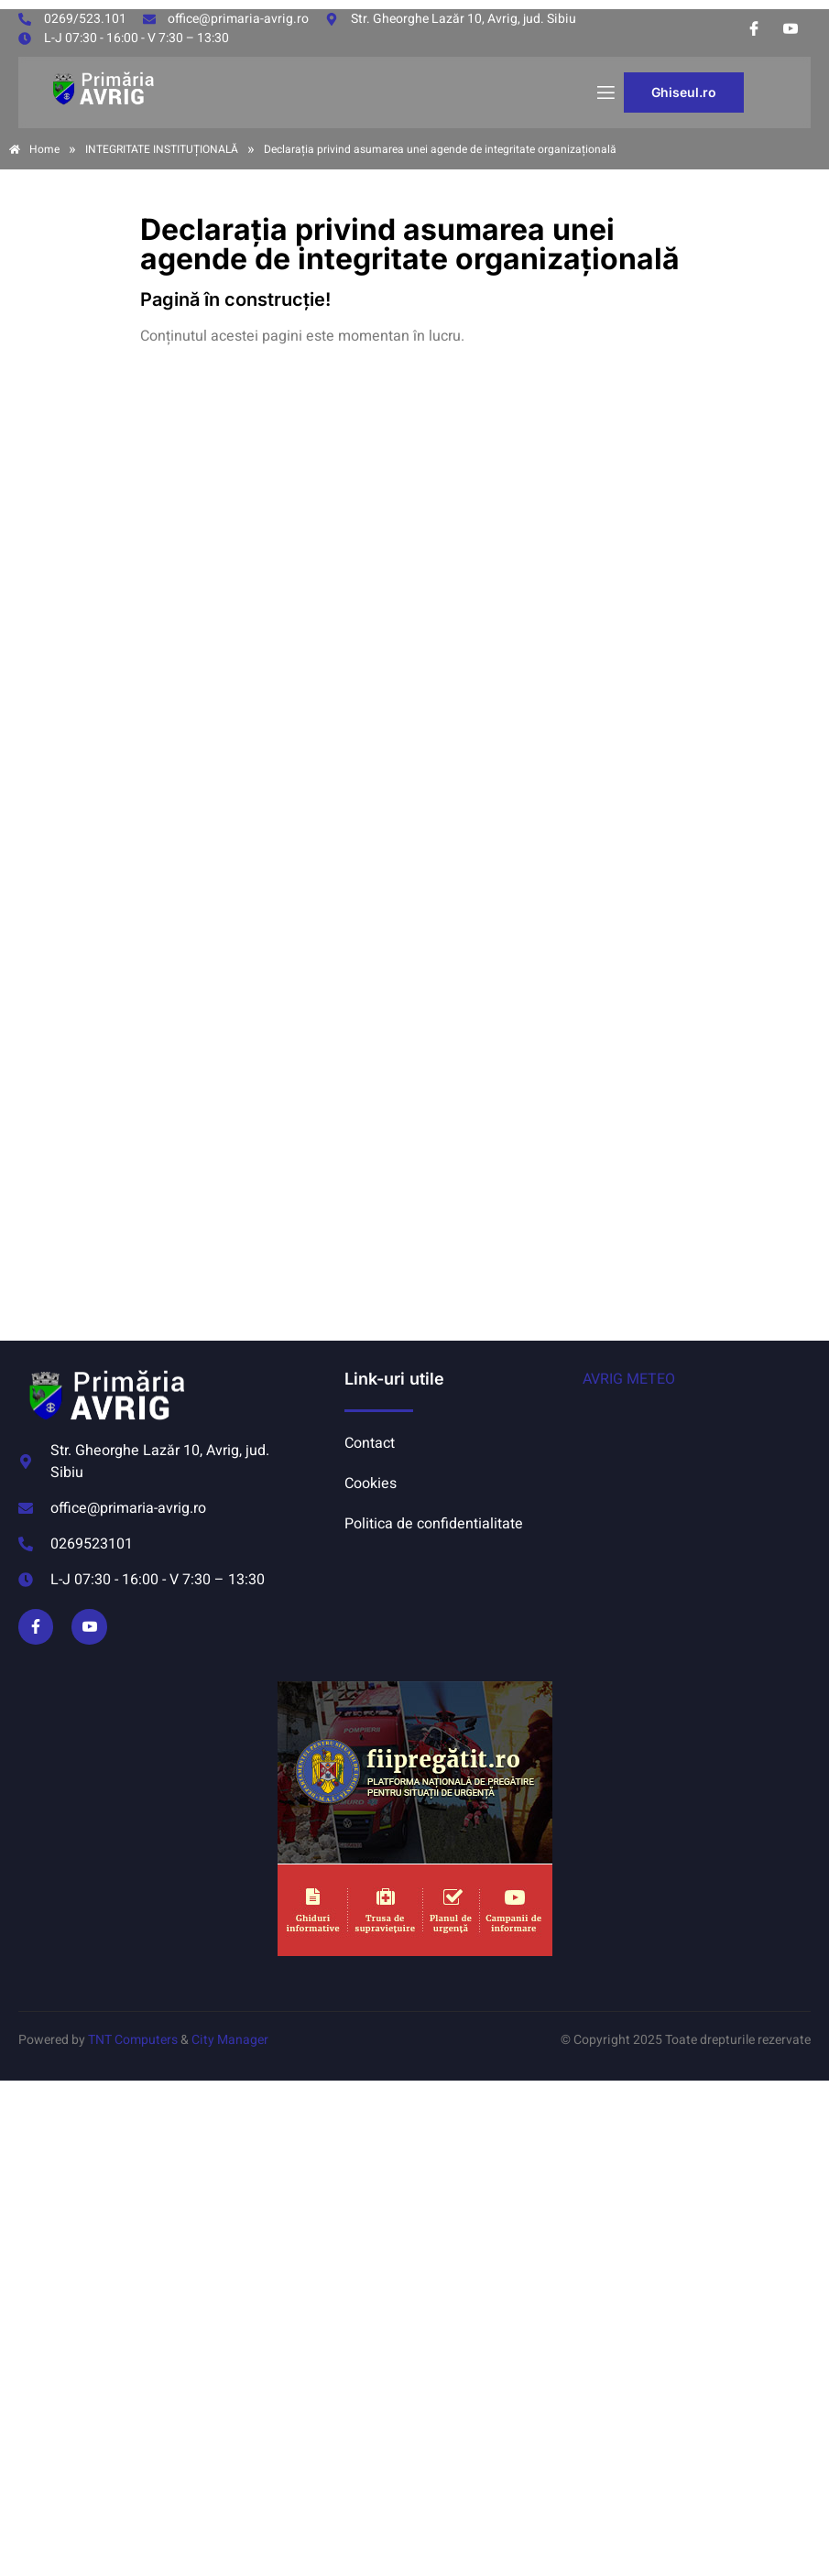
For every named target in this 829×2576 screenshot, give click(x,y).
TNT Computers (133, 2039)
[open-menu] (604, 93)
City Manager (229, 2039)
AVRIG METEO (629, 1379)
